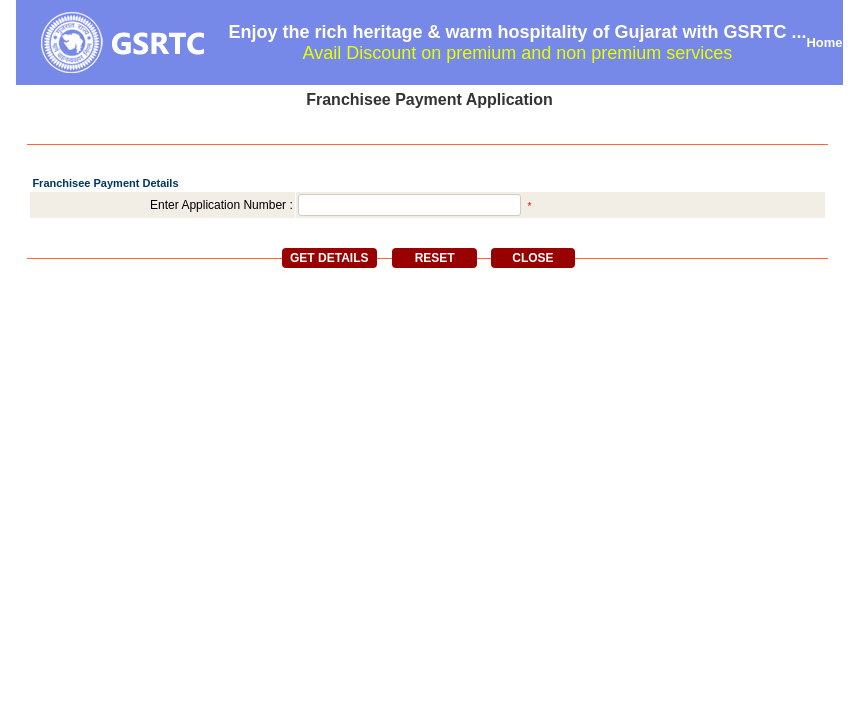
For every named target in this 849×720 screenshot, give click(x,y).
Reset (435, 258)
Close (532, 258)
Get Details (329, 258)
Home (824, 42)
